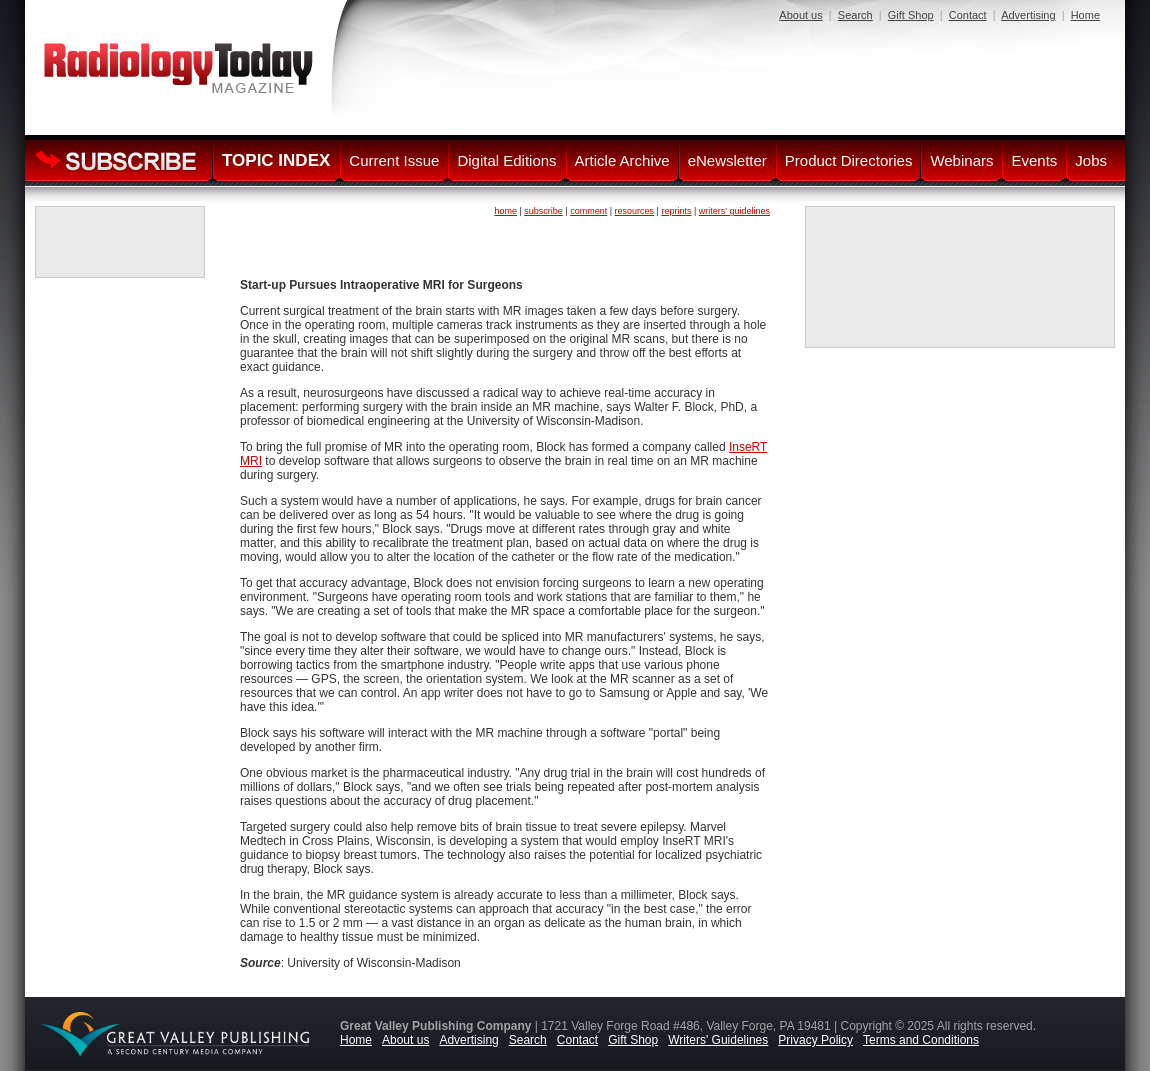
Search (855, 15)
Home (1085, 15)
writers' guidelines (734, 211)
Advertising (1028, 15)
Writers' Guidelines (718, 1040)
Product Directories (849, 160)
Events (1034, 160)
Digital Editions (506, 160)
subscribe (543, 211)
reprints (676, 211)
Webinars (961, 160)
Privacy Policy (815, 1040)
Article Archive (622, 160)
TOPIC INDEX (276, 160)
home (505, 211)
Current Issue (394, 160)
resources (635, 211)
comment (588, 211)
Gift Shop (911, 15)
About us (800, 15)
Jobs (1091, 160)
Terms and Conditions (921, 1040)
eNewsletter (727, 160)
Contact (968, 15)
